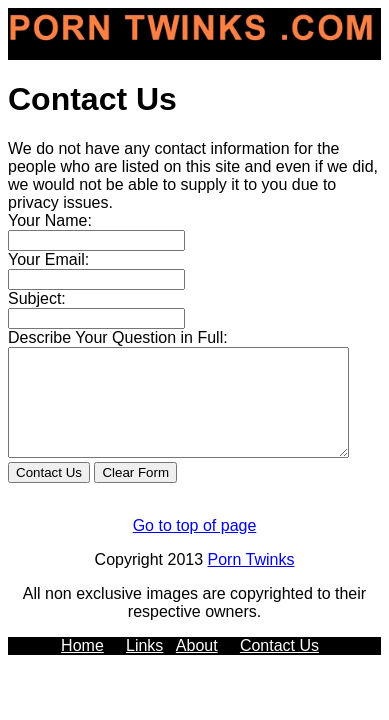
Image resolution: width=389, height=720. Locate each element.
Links (144, 666)
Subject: (37, 298)
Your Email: (48, 259)
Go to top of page (195, 546)
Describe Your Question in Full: (118, 337)
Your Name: (50, 220)
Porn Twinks (251, 580)
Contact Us (279, 666)
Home (82, 666)
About (197, 666)
